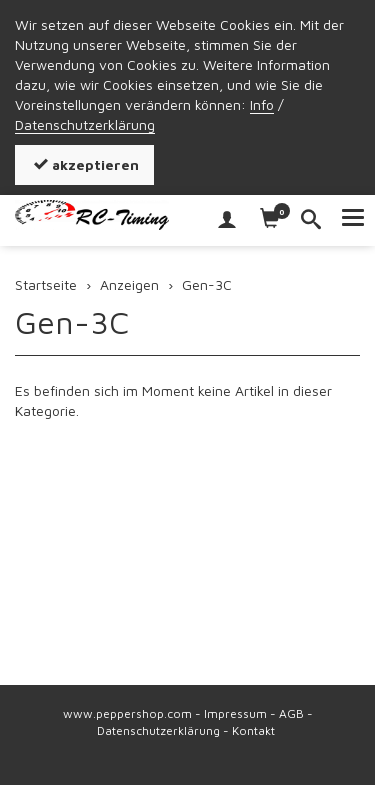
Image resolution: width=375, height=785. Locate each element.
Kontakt (253, 730)
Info (262, 104)
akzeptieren (84, 164)
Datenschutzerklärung (85, 124)
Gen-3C (72, 322)
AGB (291, 713)
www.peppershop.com (127, 713)
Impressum (235, 713)
